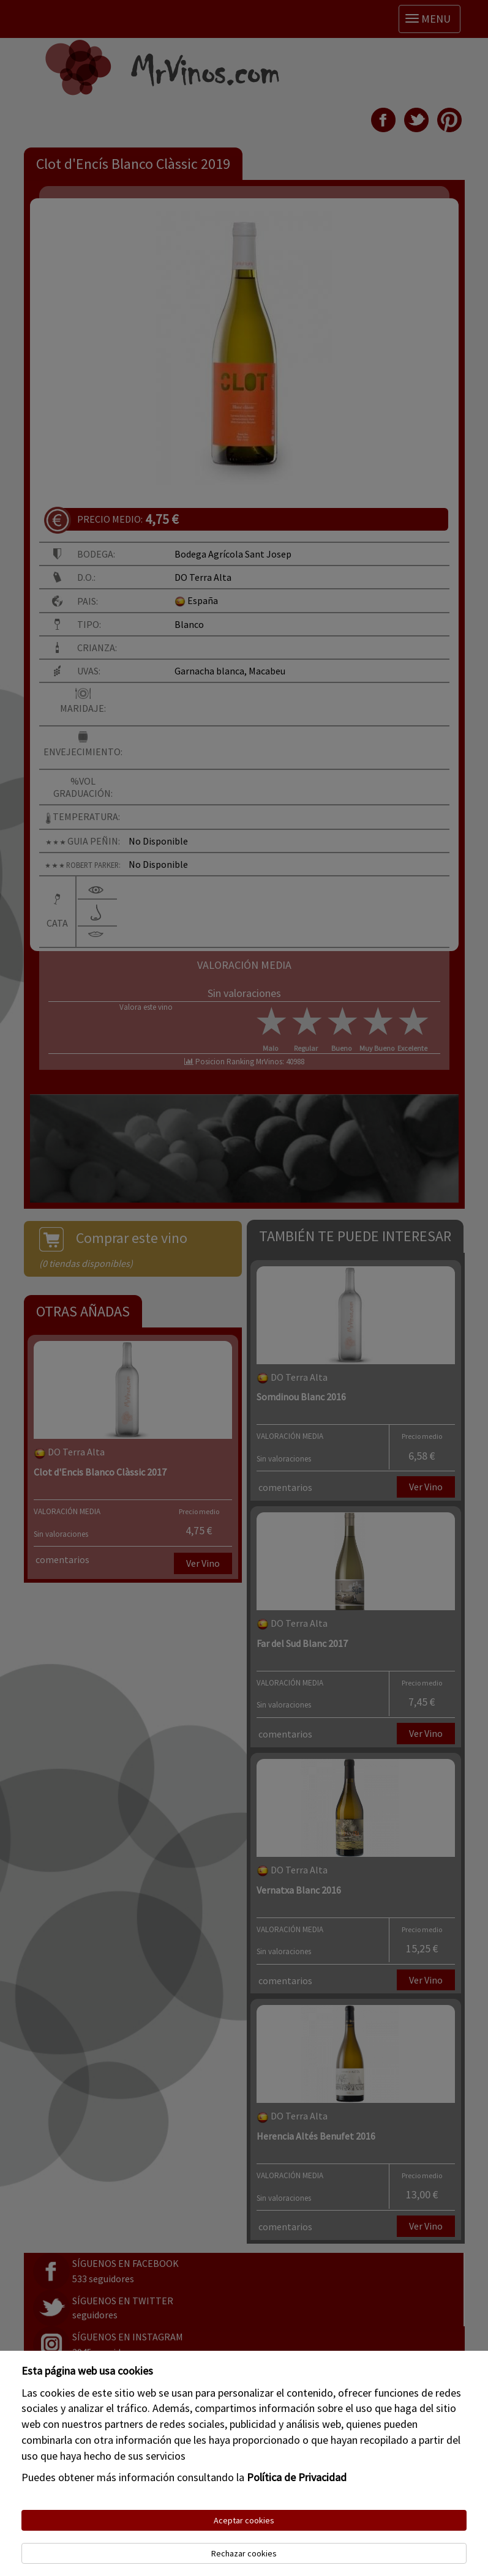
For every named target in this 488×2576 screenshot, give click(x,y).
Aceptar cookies (244, 2520)
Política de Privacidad (297, 2477)
